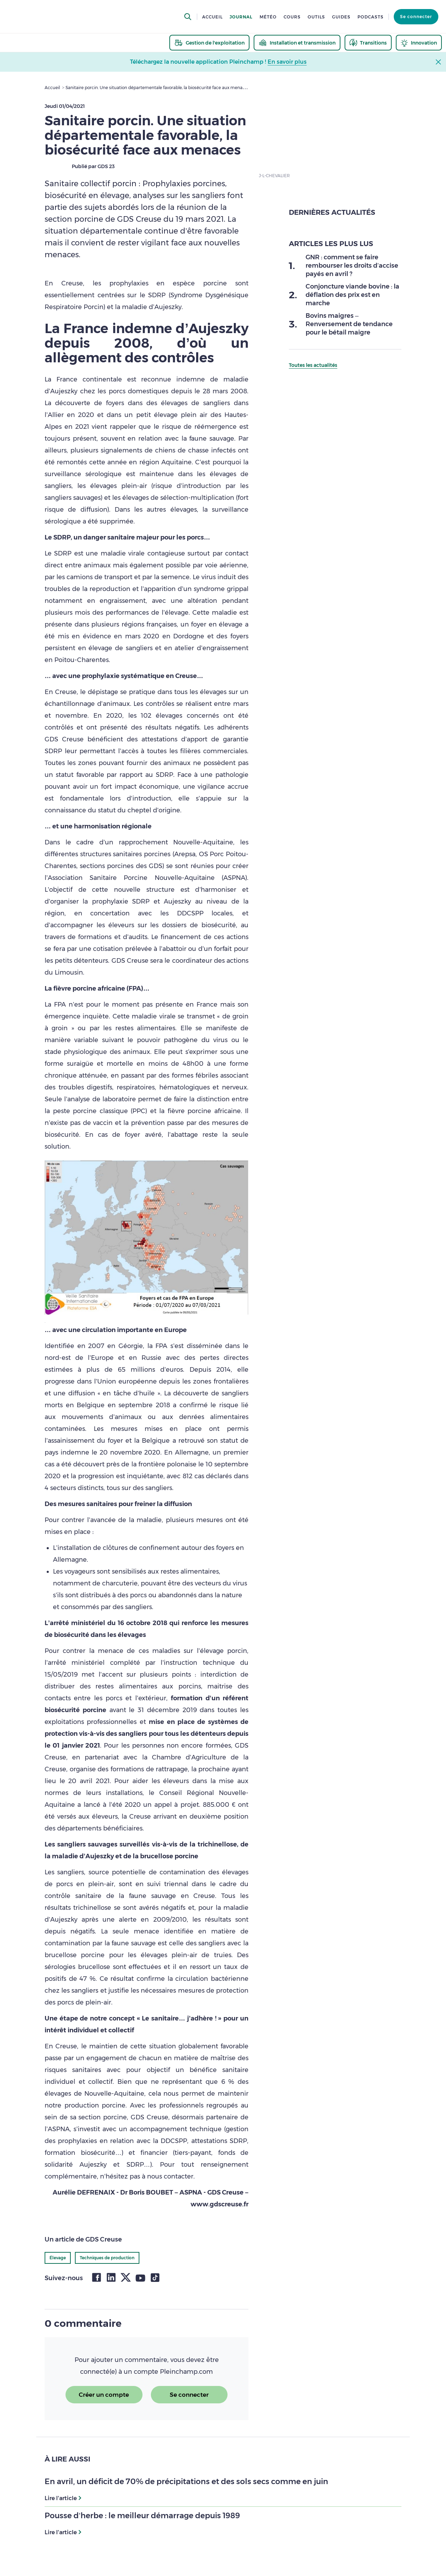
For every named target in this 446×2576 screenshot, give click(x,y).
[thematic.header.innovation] (419, 42)
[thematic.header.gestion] (209, 42)
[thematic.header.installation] (297, 42)
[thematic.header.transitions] (368, 42)
